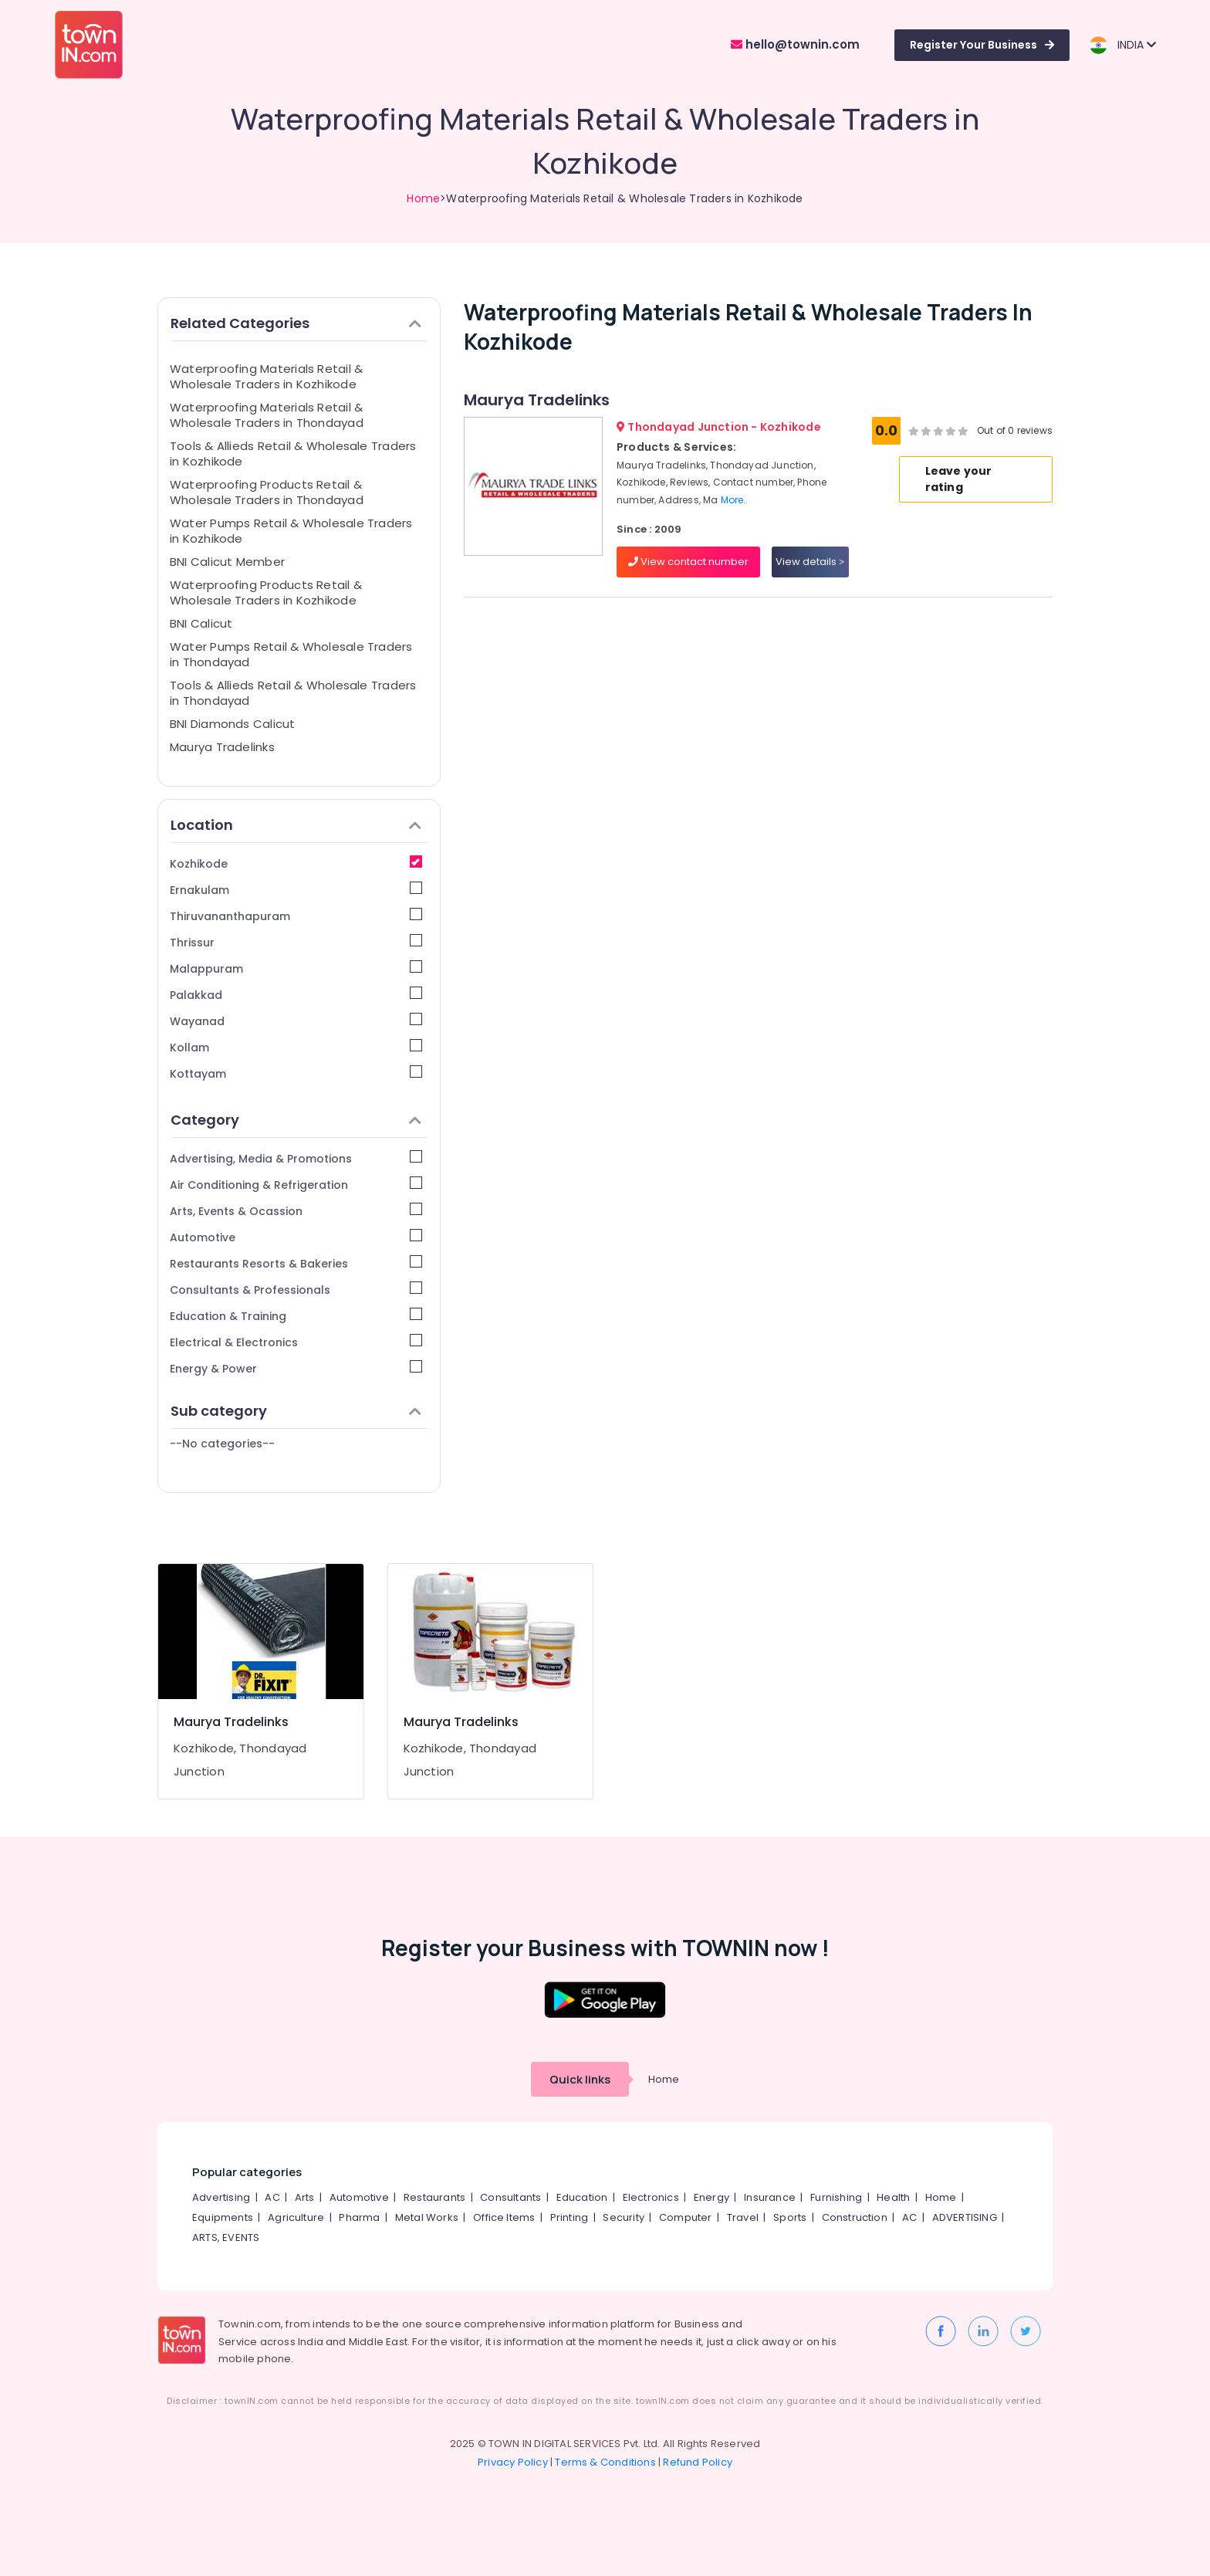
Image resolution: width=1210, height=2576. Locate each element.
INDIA (1122, 45)
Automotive (296, 1237)
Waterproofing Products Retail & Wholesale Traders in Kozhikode (266, 592)
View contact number (688, 561)
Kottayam (296, 1073)
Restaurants (434, 2197)
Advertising (221, 2197)
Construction (854, 2217)
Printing (569, 2217)
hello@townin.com (795, 44)
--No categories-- (222, 1443)
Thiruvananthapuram (296, 916)
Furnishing (836, 2197)
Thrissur (296, 942)
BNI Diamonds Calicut (233, 724)
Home (423, 198)
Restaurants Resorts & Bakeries (296, 1263)
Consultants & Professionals (296, 1289)
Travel (743, 2217)
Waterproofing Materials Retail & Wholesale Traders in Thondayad (266, 415)
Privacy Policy (513, 2462)
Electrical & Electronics (296, 1342)
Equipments (222, 2217)
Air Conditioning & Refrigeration (296, 1184)
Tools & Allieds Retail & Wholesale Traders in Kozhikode (293, 453)
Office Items (504, 2217)
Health (893, 2197)
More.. (735, 499)
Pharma (359, 2217)
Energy (711, 2197)
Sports (789, 2217)
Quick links (579, 2079)
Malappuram (296, 968)
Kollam (296, 1047)
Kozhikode (296, 863)
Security (623, 2217)
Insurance (770, 2197)
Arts (305, 2197)
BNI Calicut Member (227, 561)
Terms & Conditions (605, 2462)
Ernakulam (296, 890)
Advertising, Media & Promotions (296, 1158)
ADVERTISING (964, 2217)
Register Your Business (982, 44)
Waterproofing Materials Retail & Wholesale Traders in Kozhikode (266, 376)
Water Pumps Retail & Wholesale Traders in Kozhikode (291, 531)
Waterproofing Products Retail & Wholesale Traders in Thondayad (266, 492)
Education (582, 2197)
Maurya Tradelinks (222, 747)
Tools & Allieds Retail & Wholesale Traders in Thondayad (293, 693)
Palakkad (296, 995)
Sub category (296, 1410)
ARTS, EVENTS (225, 2237)
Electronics (651, 2197)
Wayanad (296, 1021)
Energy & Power (296, 1368)
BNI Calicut (201, 623)
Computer (685, 2217)
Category (296, 1119)
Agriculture (296, 2217)
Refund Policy (697, 2462)
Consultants (510, 2197)
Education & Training (296, 1316)
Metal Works (426, 2217)
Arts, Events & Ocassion (296, 1211)
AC (272, 2197)
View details (810, 561)
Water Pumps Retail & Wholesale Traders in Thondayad (291, 654)
